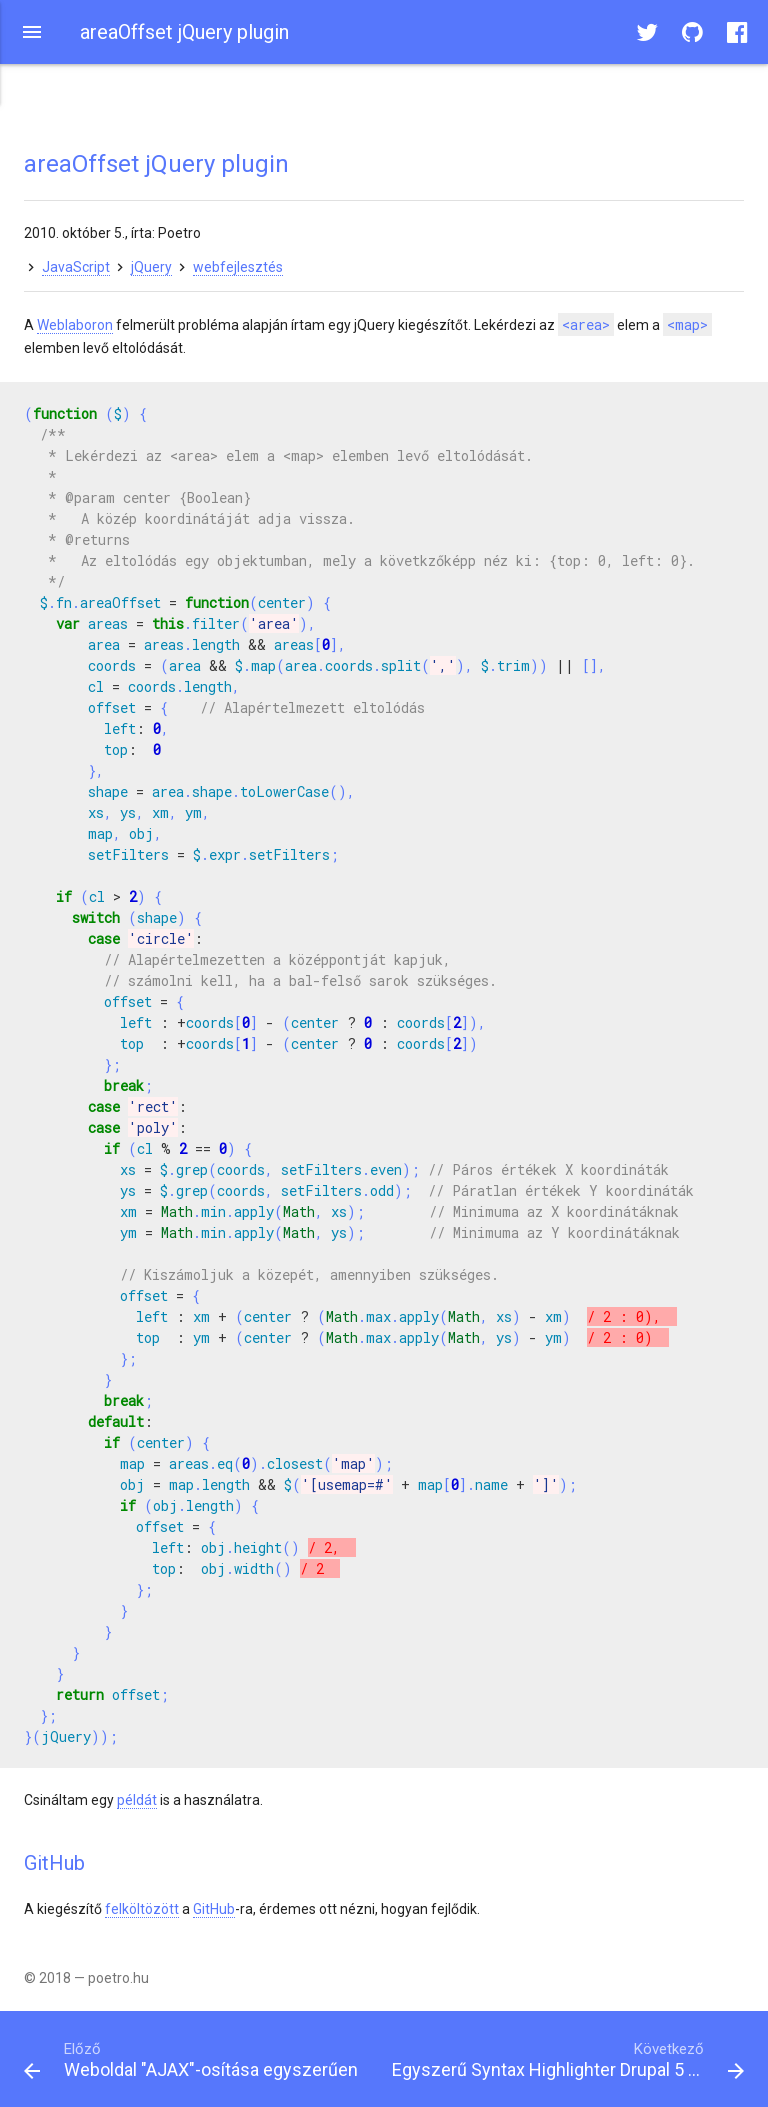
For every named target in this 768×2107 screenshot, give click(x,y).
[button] (32, 32)
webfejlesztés (238, 267)
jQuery (151, 267)
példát (137, 1800)
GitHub (214, 1909)
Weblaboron (75, 325)
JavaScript (76, 267)
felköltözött (142, 1909)
